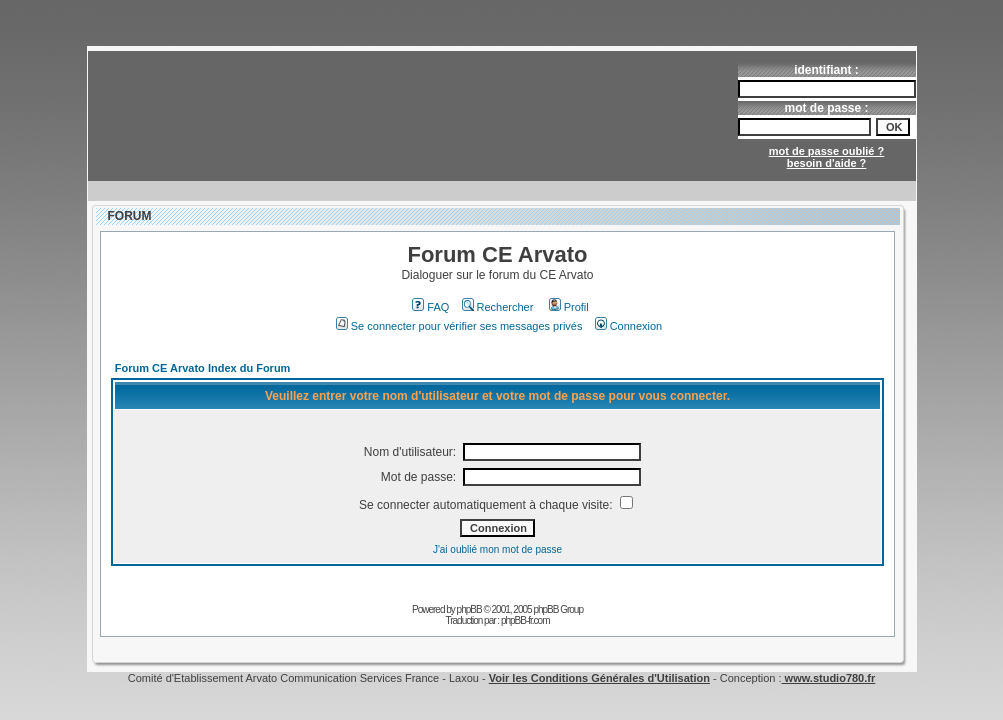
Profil (569, 307)
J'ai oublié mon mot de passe (497, 549)
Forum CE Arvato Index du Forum (203, 368)
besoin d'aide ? (827, 163)
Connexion (629, 326)
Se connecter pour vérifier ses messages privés (459, 326)
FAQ (430, 307)
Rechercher (498, 307)
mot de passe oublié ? (827, 151)
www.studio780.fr (829, 678)
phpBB (469, 609)
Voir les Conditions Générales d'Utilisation (599, 678)
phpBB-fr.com (525, 620)
